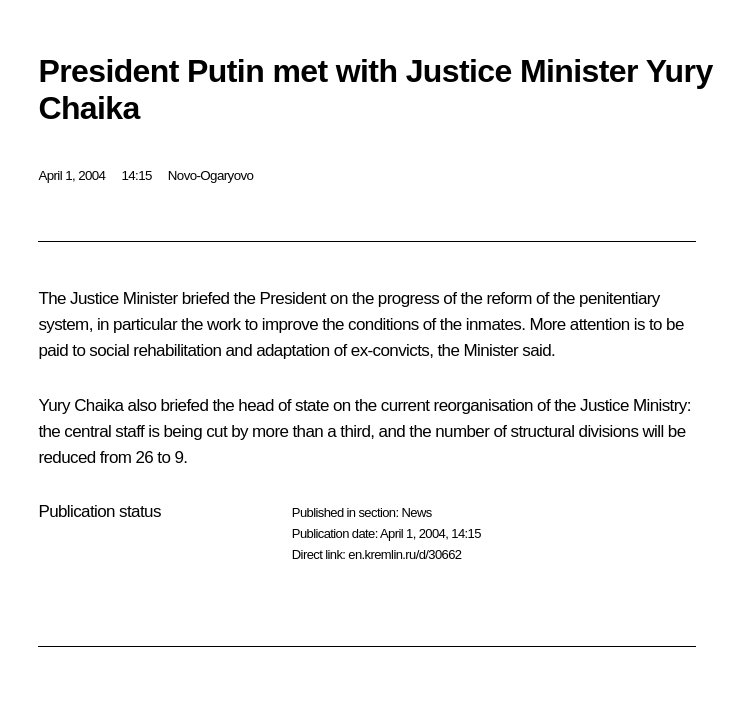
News (416, 512)
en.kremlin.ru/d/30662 (404, 554)
